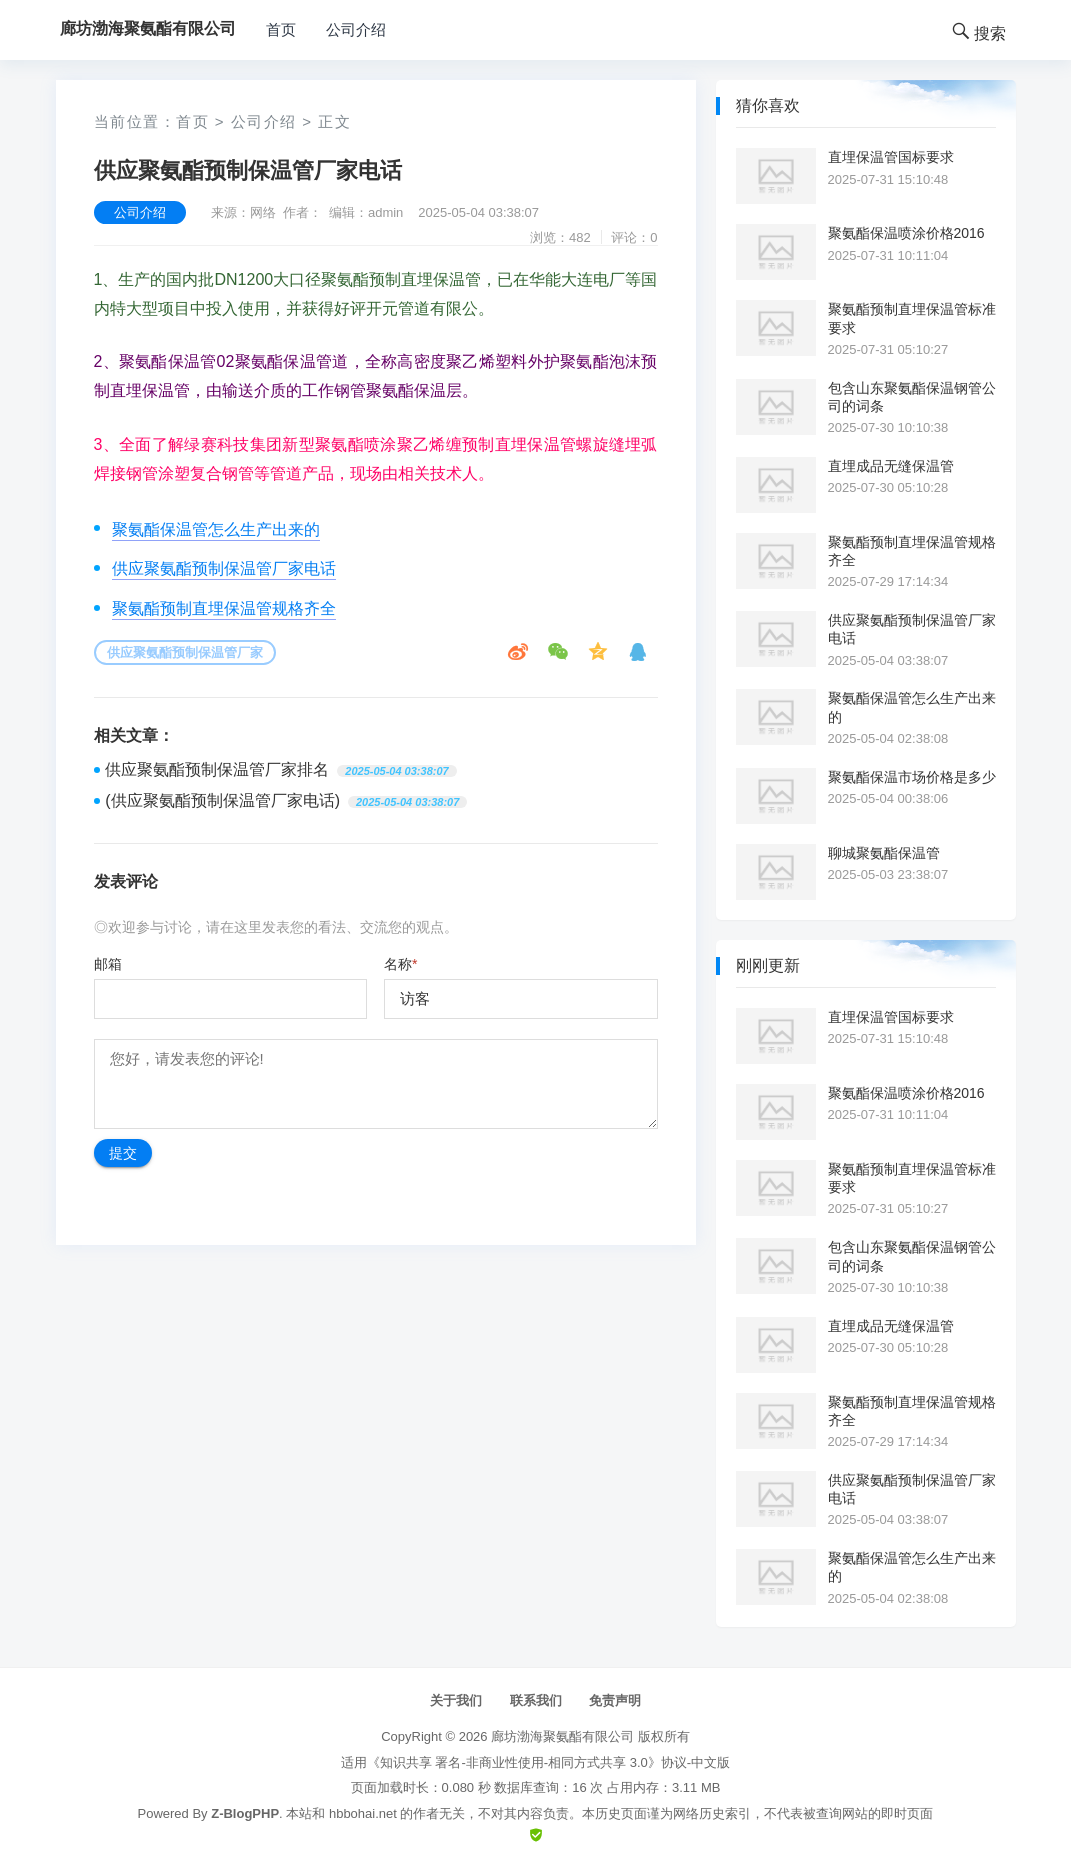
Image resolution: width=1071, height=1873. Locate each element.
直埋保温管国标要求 (891, 157)
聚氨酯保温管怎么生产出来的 (216, 529)
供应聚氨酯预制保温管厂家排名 (217, 769)
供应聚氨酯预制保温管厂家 (185, 652)
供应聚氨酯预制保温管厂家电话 (224, 568)
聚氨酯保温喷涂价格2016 (906, 233)
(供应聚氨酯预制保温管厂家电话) (222, 800)
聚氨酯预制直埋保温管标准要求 (912, 318)
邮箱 (108, 964)
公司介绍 (356, 29)
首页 (281, 29)
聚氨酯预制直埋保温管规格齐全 (224, 608)
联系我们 (536, 1700)
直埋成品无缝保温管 (891, 466)
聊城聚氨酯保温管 (884, 853)
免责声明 (615, 1700)
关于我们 (456, 1700)
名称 (400, 964)
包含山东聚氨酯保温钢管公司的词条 (912, 397)
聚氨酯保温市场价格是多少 (912, 777)
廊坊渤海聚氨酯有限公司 (562, 1736)
